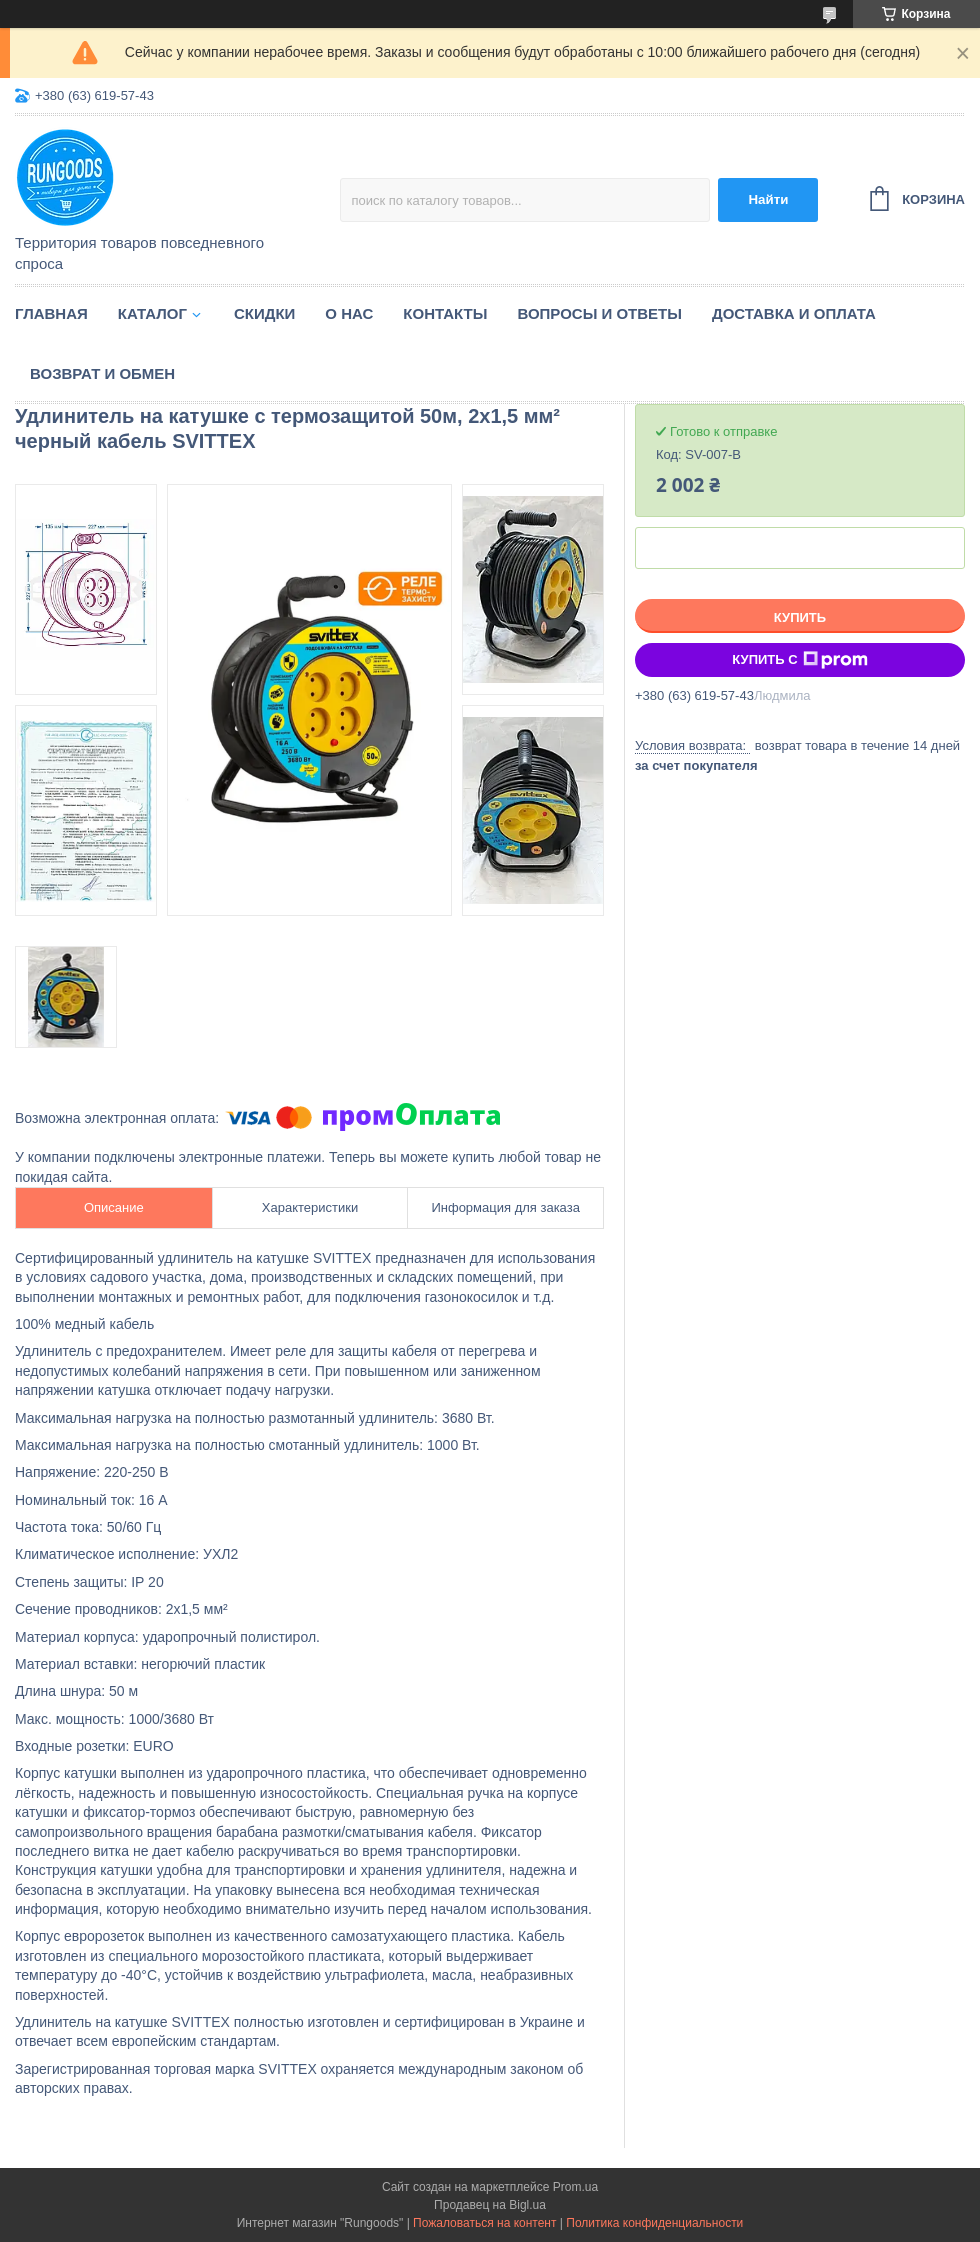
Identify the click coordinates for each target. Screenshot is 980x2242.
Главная (51, 313)
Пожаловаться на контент (484, 2223)
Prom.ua (575, 2187)
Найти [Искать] (768, 199)
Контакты (445, 313)
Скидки (264, 313)
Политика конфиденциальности (654, 2223)
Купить (800, 617)
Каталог (152, 313)
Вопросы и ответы (599, 313)
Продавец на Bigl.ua (490, 2205)
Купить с (799, 660)
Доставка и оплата (794, 313)
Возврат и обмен (102, 373)
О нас (349, 313)
